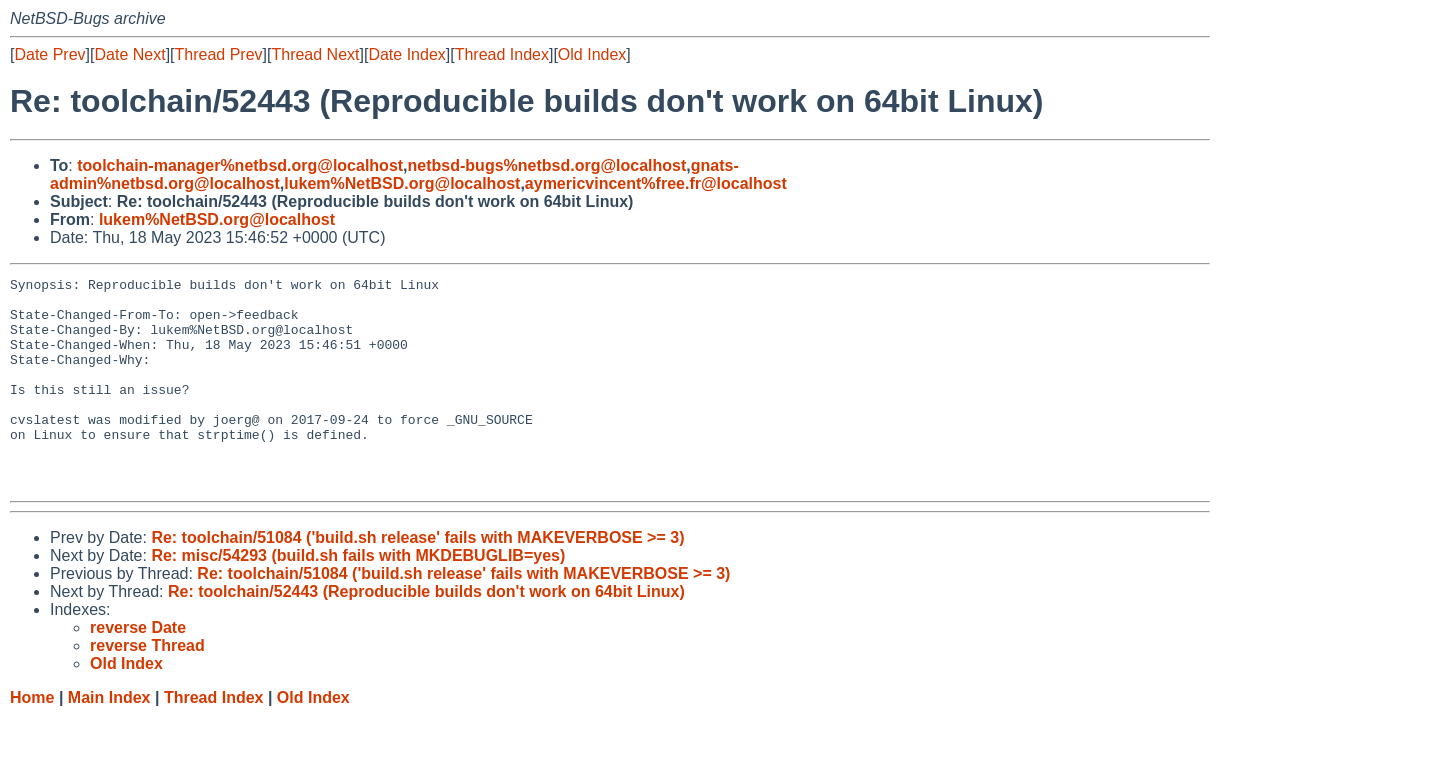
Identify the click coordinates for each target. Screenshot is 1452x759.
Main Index (109, 739)
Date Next (129, 54)
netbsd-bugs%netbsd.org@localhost (547, 165)
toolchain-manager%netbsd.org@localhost (240, 165)
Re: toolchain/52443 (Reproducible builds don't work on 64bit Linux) (426, 633)
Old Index (592, 54)
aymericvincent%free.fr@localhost (656, 183)
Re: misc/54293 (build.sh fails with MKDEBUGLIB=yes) (358, 597)
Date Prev (49, 54)
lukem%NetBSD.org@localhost (402, 183)
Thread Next (315, 54)
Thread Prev (219, 54)
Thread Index (502, 54)
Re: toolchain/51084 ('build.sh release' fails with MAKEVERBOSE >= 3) (417, 579)
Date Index (406, 54)
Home (32, 739)
